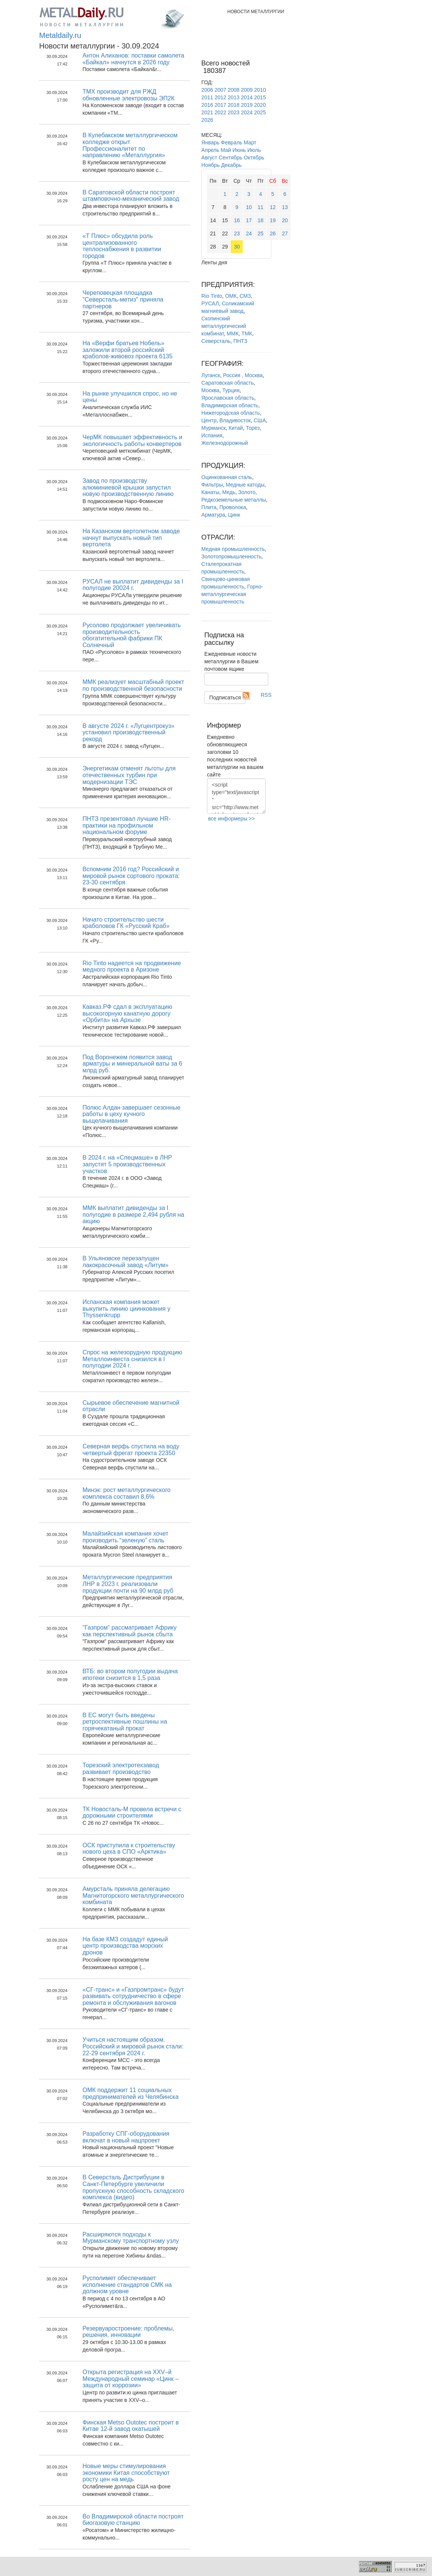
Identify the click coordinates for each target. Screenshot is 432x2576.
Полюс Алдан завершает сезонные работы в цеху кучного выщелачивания (131, 1114)
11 (261, 207)
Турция (231, 390)
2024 (247, 112)
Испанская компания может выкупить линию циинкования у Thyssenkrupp (126, 1308)
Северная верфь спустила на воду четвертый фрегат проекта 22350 (130, 1449)
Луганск (210, 375)
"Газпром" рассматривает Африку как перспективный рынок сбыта (129, 1630)
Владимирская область (229, 405)
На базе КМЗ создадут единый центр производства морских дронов (125, 1946)
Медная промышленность (233, 549)
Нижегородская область (230, 413)
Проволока (232, 507)
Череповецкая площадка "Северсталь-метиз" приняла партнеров (122, 299)
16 (237, 220)
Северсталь (215, 341)
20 (285, 220)
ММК (232, 334)
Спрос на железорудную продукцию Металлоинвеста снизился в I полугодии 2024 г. (132, 1359)
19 (273, 220)
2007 (220, 90)
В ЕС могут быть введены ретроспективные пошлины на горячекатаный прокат (124, 1721)
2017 (220, 105)
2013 (233, 97)
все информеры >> (231, 819)
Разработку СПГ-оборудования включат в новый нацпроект (125, 2137)
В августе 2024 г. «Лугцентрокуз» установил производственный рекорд (128, 732)
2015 (260, 97)
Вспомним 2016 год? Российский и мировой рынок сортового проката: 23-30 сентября (130, 875)
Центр (208, 420)
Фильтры (212, 485)
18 (261, 220)
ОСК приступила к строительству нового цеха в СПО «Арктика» (128, 1848)
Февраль (231, 142)
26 (273, 233)
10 (249, 207)
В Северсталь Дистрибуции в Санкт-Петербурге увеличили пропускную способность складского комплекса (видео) (133, 2187)
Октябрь (254, 158)
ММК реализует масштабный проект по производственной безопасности (133, 685)
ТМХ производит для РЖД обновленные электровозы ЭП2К (128, 95)
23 (237, 233)
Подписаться (225, 697)
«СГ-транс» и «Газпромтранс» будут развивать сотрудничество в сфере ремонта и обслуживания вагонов (133, 1996)
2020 (260, 105)
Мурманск (213, 428)
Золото (247, 492)
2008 (233, 90)
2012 (220, 97)
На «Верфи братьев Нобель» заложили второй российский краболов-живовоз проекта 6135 (127, 349)
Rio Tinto (211, 296)
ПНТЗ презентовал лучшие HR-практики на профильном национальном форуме (126, 825)
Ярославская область (227, 398)
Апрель (210, 150)
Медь (229, 492)
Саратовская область (227, 383)
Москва (210, 390)
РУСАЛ (210, 303)
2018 (233, 105)
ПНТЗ (240, 341)
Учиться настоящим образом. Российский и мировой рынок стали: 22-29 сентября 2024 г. (132, 2046)
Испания (211, 435)
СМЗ (245, 296)
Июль (254, 150)
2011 (207, 97)
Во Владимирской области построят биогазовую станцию (132, 2519)
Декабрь (231, 165)
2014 (247, 97)
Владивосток (235, 420)
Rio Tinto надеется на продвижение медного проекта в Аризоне (131, 966)
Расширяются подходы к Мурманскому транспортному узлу (130, 2237)
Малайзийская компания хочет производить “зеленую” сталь (125, 1536)
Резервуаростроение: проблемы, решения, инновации (128, 2331)
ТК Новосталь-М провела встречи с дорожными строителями (131, 1812)
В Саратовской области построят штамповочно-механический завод (130, 195)
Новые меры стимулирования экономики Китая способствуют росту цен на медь (126, 2472)
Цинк (234, 515)
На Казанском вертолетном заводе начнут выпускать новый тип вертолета (131, 537)
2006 (207, 90)
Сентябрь (230, 158)
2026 (207, 120)
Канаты (210, 492)
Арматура (213, 515)
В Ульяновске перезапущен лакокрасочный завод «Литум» (125, 1261)
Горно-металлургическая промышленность (232, 594)
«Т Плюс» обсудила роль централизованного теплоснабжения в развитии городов (121, 246)
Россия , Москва (243, 375)
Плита (208, 507)
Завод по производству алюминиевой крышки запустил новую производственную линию (127, 487)
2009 (247, 90)
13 (285, 207)
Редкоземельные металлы (233, 500)
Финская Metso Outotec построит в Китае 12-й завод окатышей (130, 2425)
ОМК (231, 296)
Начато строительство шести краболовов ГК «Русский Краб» (125, 922)
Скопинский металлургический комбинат (223, 326)
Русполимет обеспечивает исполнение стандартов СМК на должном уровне (127, 2284)
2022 (220, 112)
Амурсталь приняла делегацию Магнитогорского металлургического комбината (133, 1895)
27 (285, 233)
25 (261, 233)
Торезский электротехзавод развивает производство (120, 1768)
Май (226, 150)
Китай (236, 428)
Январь (210, 142)
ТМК (247, 334)
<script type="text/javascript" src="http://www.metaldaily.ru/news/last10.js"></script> (236, 796)
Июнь (239, 150)
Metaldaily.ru (60, 35)
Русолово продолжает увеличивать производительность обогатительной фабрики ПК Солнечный (131, 635)
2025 (260, 112)
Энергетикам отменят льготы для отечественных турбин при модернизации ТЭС (128, 775)
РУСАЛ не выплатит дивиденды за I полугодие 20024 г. (132, 584)
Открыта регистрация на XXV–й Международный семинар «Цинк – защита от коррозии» (130, 2378)
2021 (207, 112)
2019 (247, 105)
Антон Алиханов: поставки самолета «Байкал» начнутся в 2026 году (133, 58)
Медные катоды (245, 485)
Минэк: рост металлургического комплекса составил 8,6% (126, 1493)
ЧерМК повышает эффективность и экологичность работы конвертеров (132, 440)
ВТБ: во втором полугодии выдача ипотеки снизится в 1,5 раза (130, 1674)
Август (209, 158)
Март (250, 142)
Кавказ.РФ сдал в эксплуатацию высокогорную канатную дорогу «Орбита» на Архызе (127, 1013)
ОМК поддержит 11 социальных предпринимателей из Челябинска (130, 2093)
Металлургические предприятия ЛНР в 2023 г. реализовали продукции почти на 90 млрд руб (127, 1584)
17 (249, 220)
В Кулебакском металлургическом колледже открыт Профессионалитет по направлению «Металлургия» (129, 145)
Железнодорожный (224, 443)
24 (249, 233)
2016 (207, 105)
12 (273, 207)
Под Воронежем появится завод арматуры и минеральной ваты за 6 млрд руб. (132, 1063)
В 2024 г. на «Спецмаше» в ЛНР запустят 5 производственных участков (127, 1164)
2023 (233, 112)
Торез (253, 428)
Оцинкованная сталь (226, 477)
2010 (260, 90)
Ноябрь (210, 165)
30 (237, 247)
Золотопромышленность (231, 556)
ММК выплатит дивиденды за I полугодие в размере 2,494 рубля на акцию (133, 1214)
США (260, 420)
